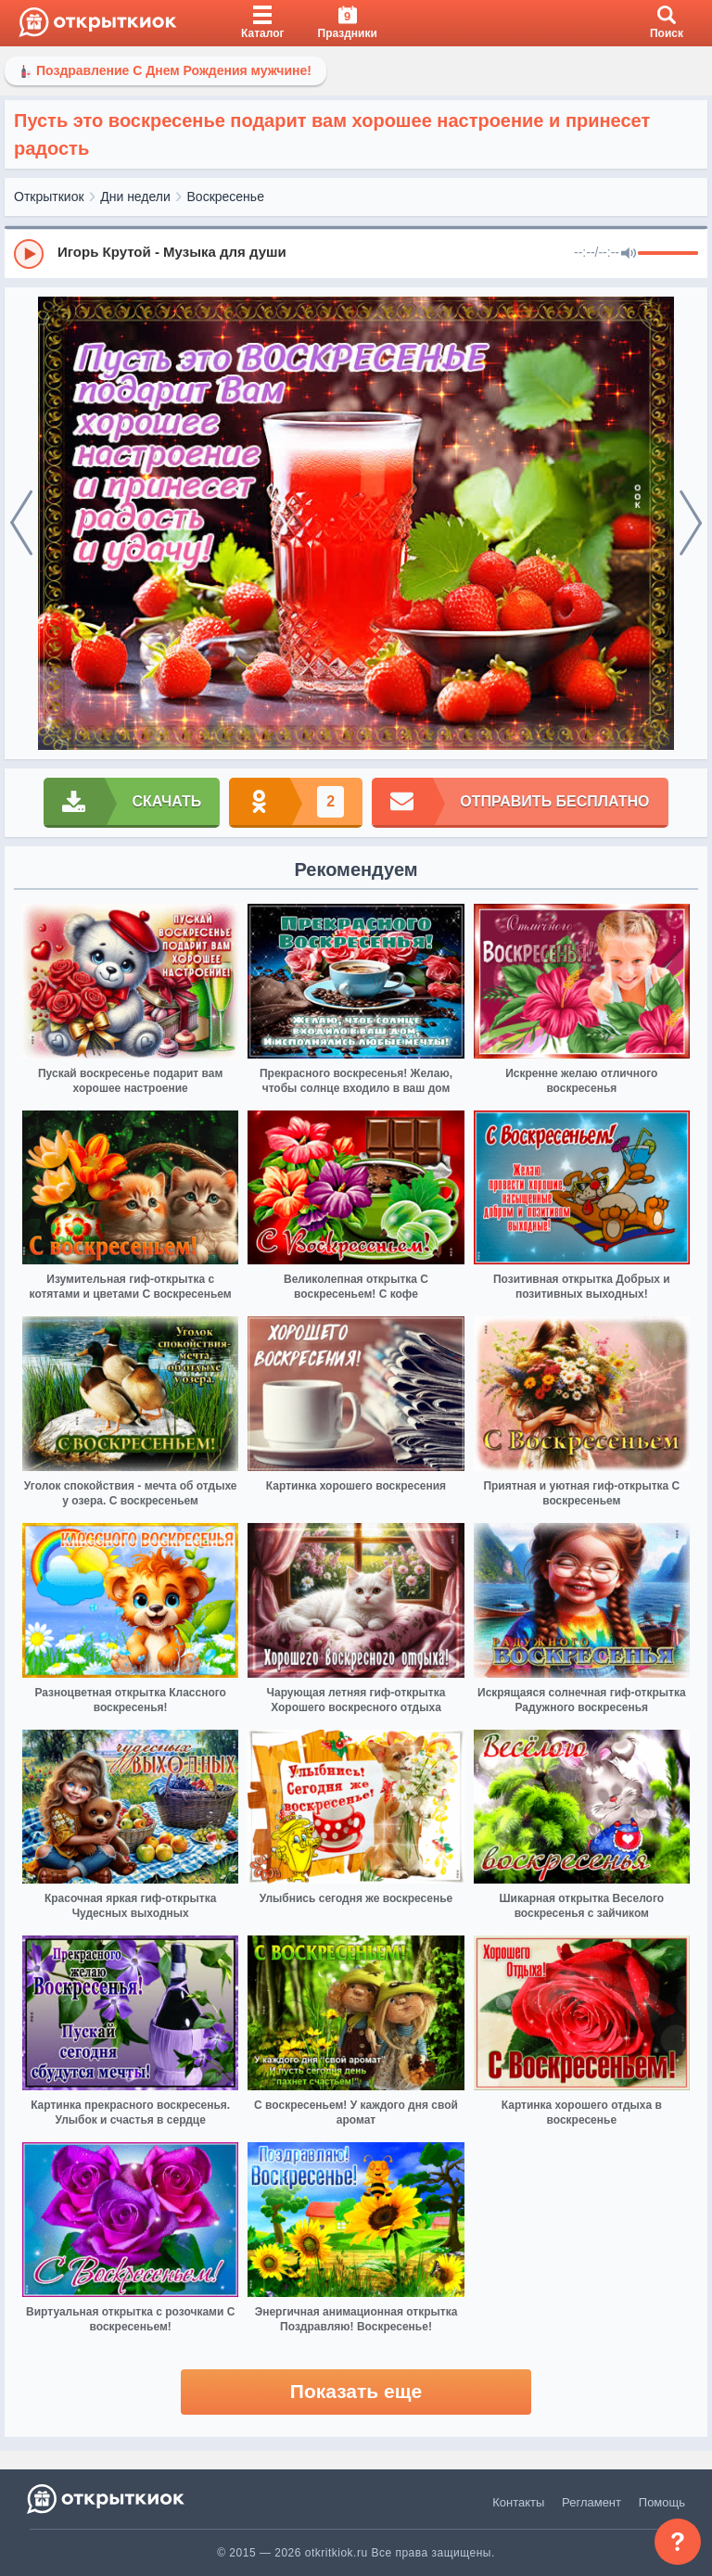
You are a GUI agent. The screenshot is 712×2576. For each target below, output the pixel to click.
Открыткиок (49, 196)
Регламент (591, 2502)
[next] (691, 524)
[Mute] (628, 254)
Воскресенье (225, 196)
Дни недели (135, 196)
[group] (356, 253)
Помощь (662, 2502)
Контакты (518, 2502)
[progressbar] (668, 253)
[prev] (21, 524)
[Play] (29, 254)
